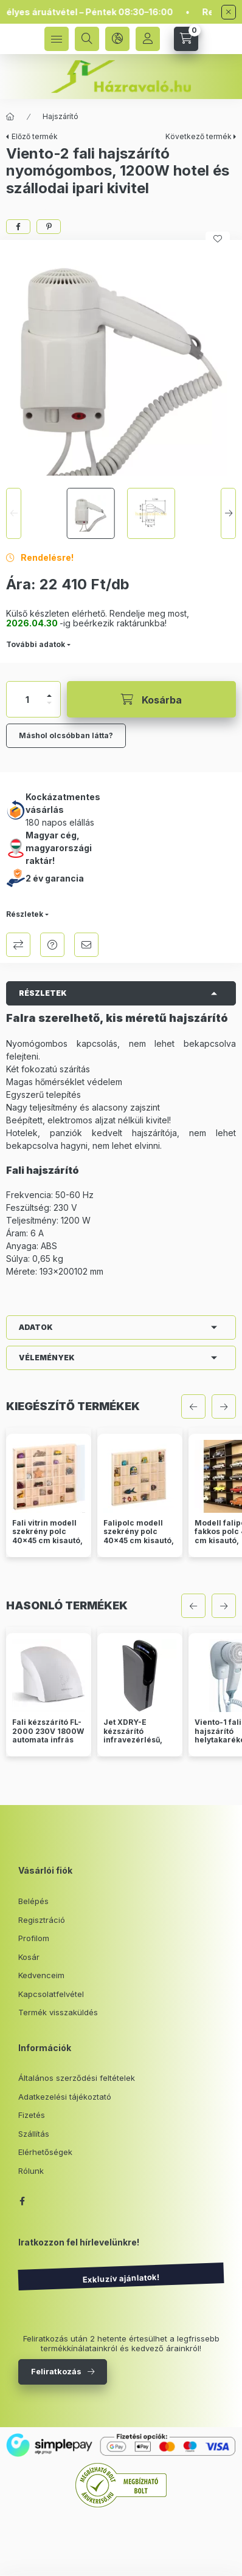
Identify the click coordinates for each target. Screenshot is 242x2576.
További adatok (35, 644)
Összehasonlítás (18, 945)
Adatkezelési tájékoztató (64, 2097)
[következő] (224, 1406)
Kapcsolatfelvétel (51, 1994)
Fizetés (31, 2115)
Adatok (36, 1327)
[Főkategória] (10, 116)
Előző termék (35, 136)
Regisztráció (41, 1920)
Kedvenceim (41, 1975)
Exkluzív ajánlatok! (121, 2278)
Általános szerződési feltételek (76, 2078)
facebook (22, 2201)
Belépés (33, 1901)
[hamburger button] (56, 39)
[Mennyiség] (27, 699)
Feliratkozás (56, 2371)
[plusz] (49, 695)
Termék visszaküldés (58, 2012)
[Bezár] (228, 12)
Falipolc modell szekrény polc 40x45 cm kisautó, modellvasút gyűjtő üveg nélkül (139, 1541)
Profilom (33, 1938)
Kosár (29, 1957)
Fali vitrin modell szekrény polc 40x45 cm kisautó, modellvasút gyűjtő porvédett (48, 1541)
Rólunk (31, 2171)
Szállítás (33, 2134)
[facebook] (18, 226)
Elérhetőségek (45, 2152)
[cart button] (186, 39)
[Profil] (148, 39)
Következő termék (198, 136)
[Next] (228, 513)
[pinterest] (48, 226)
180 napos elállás (60, 822)
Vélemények (47, 1357)
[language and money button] (117, 39)
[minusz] (49, 703)
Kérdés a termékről (52, 945)
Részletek (24, 914)
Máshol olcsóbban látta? (66, 735)
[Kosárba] (151, 699)
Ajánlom (86, 945)
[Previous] (13, 513)
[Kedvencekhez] (218, 238)
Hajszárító (60, 116)
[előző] (193, 1406)
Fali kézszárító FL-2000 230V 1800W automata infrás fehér (48, 1735)
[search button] (87, 39)
